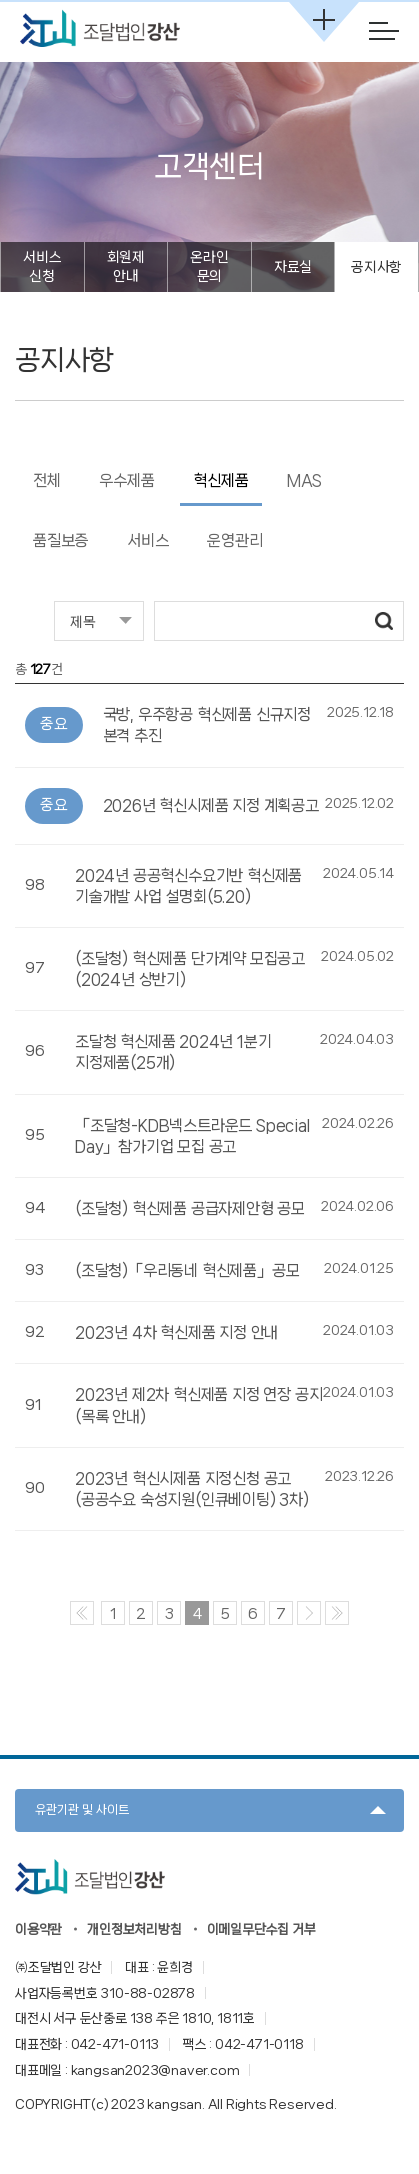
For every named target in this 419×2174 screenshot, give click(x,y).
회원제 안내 (126, 266)
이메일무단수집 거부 (261, 1929)
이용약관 (38, 1929)
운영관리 (234, 540)
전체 (47, 480)
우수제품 (126, 480)
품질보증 (60, 540)
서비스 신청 (42, 266)
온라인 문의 (209, 266)
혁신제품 (220, 480)
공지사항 (376, 267)
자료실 (293, 267)
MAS (304, 480)
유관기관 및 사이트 (82, 1809)
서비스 (147, 540)
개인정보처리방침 (134, 1929)
